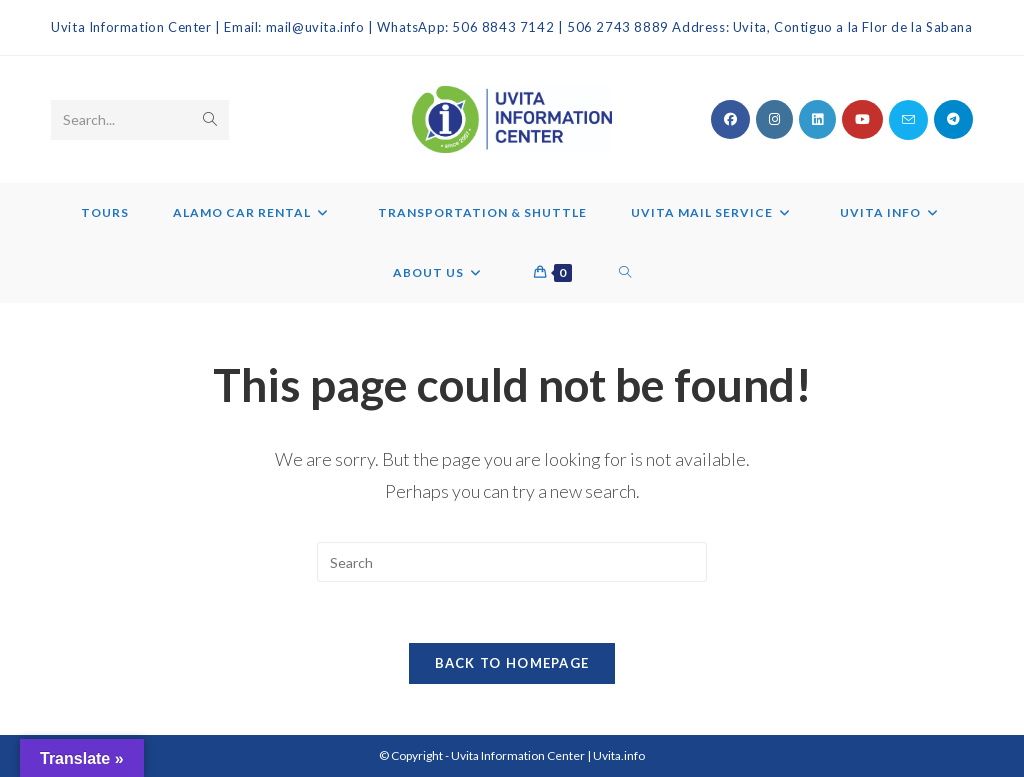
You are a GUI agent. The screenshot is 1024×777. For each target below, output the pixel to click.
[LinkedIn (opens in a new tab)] (817, 119)
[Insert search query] (512, 562)
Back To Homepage (512, 663)
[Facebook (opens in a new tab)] (730, 119)
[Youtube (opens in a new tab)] (862, 119)
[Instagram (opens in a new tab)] (774, 119)
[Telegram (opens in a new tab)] (953, 119)
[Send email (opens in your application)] (908, 120)
